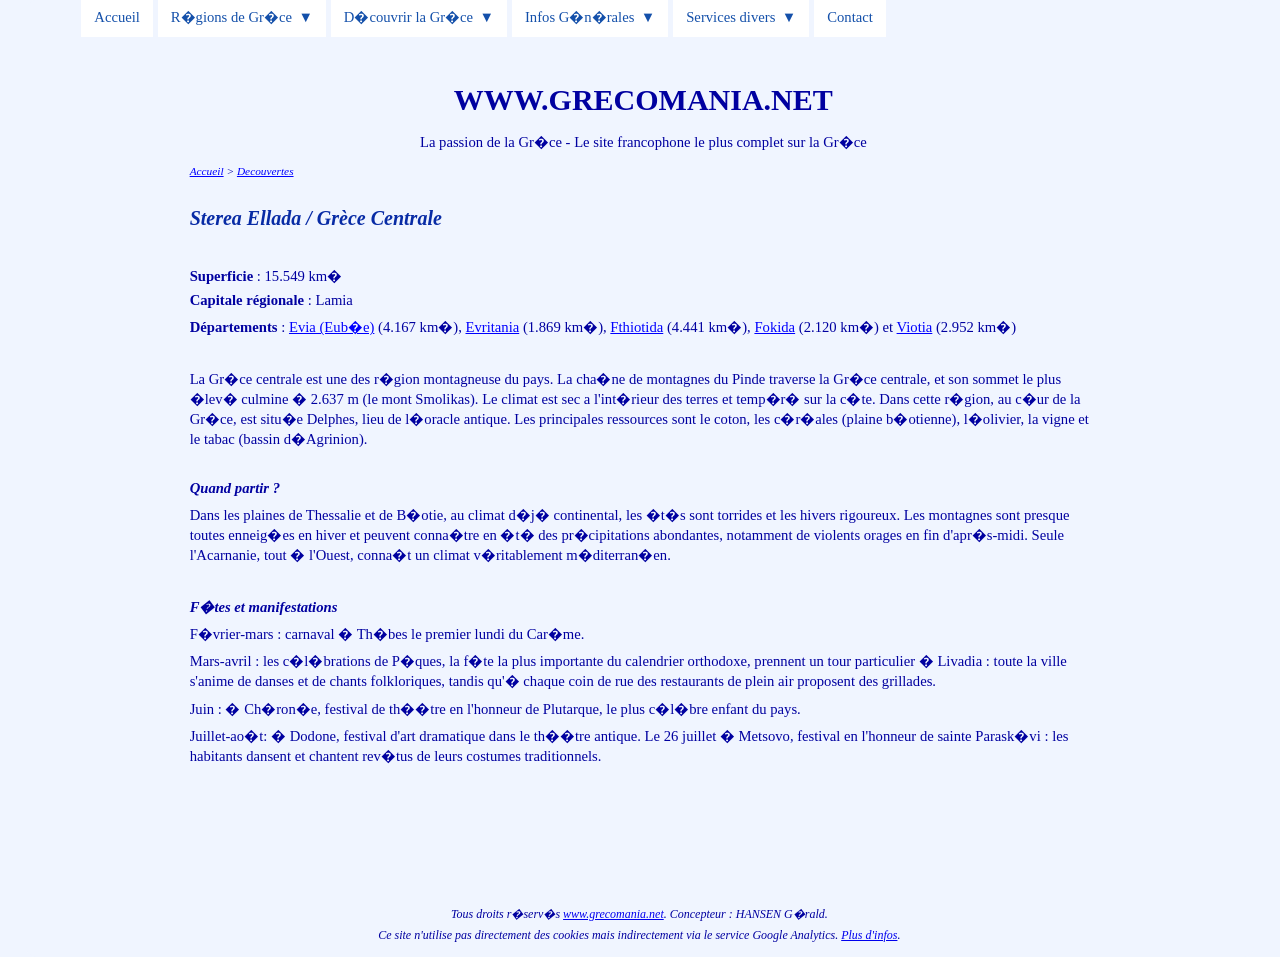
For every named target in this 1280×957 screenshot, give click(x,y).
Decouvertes (265, 171)
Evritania (493, 327)
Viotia (915, 327)
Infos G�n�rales (579, 17)
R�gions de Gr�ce (231, 17)
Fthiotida (636, 327)
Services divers (730, 17)
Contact (850, 17)
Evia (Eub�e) (331, 327)
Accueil (117, 17)
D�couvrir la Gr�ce (408, 17)
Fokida (774, 327)
